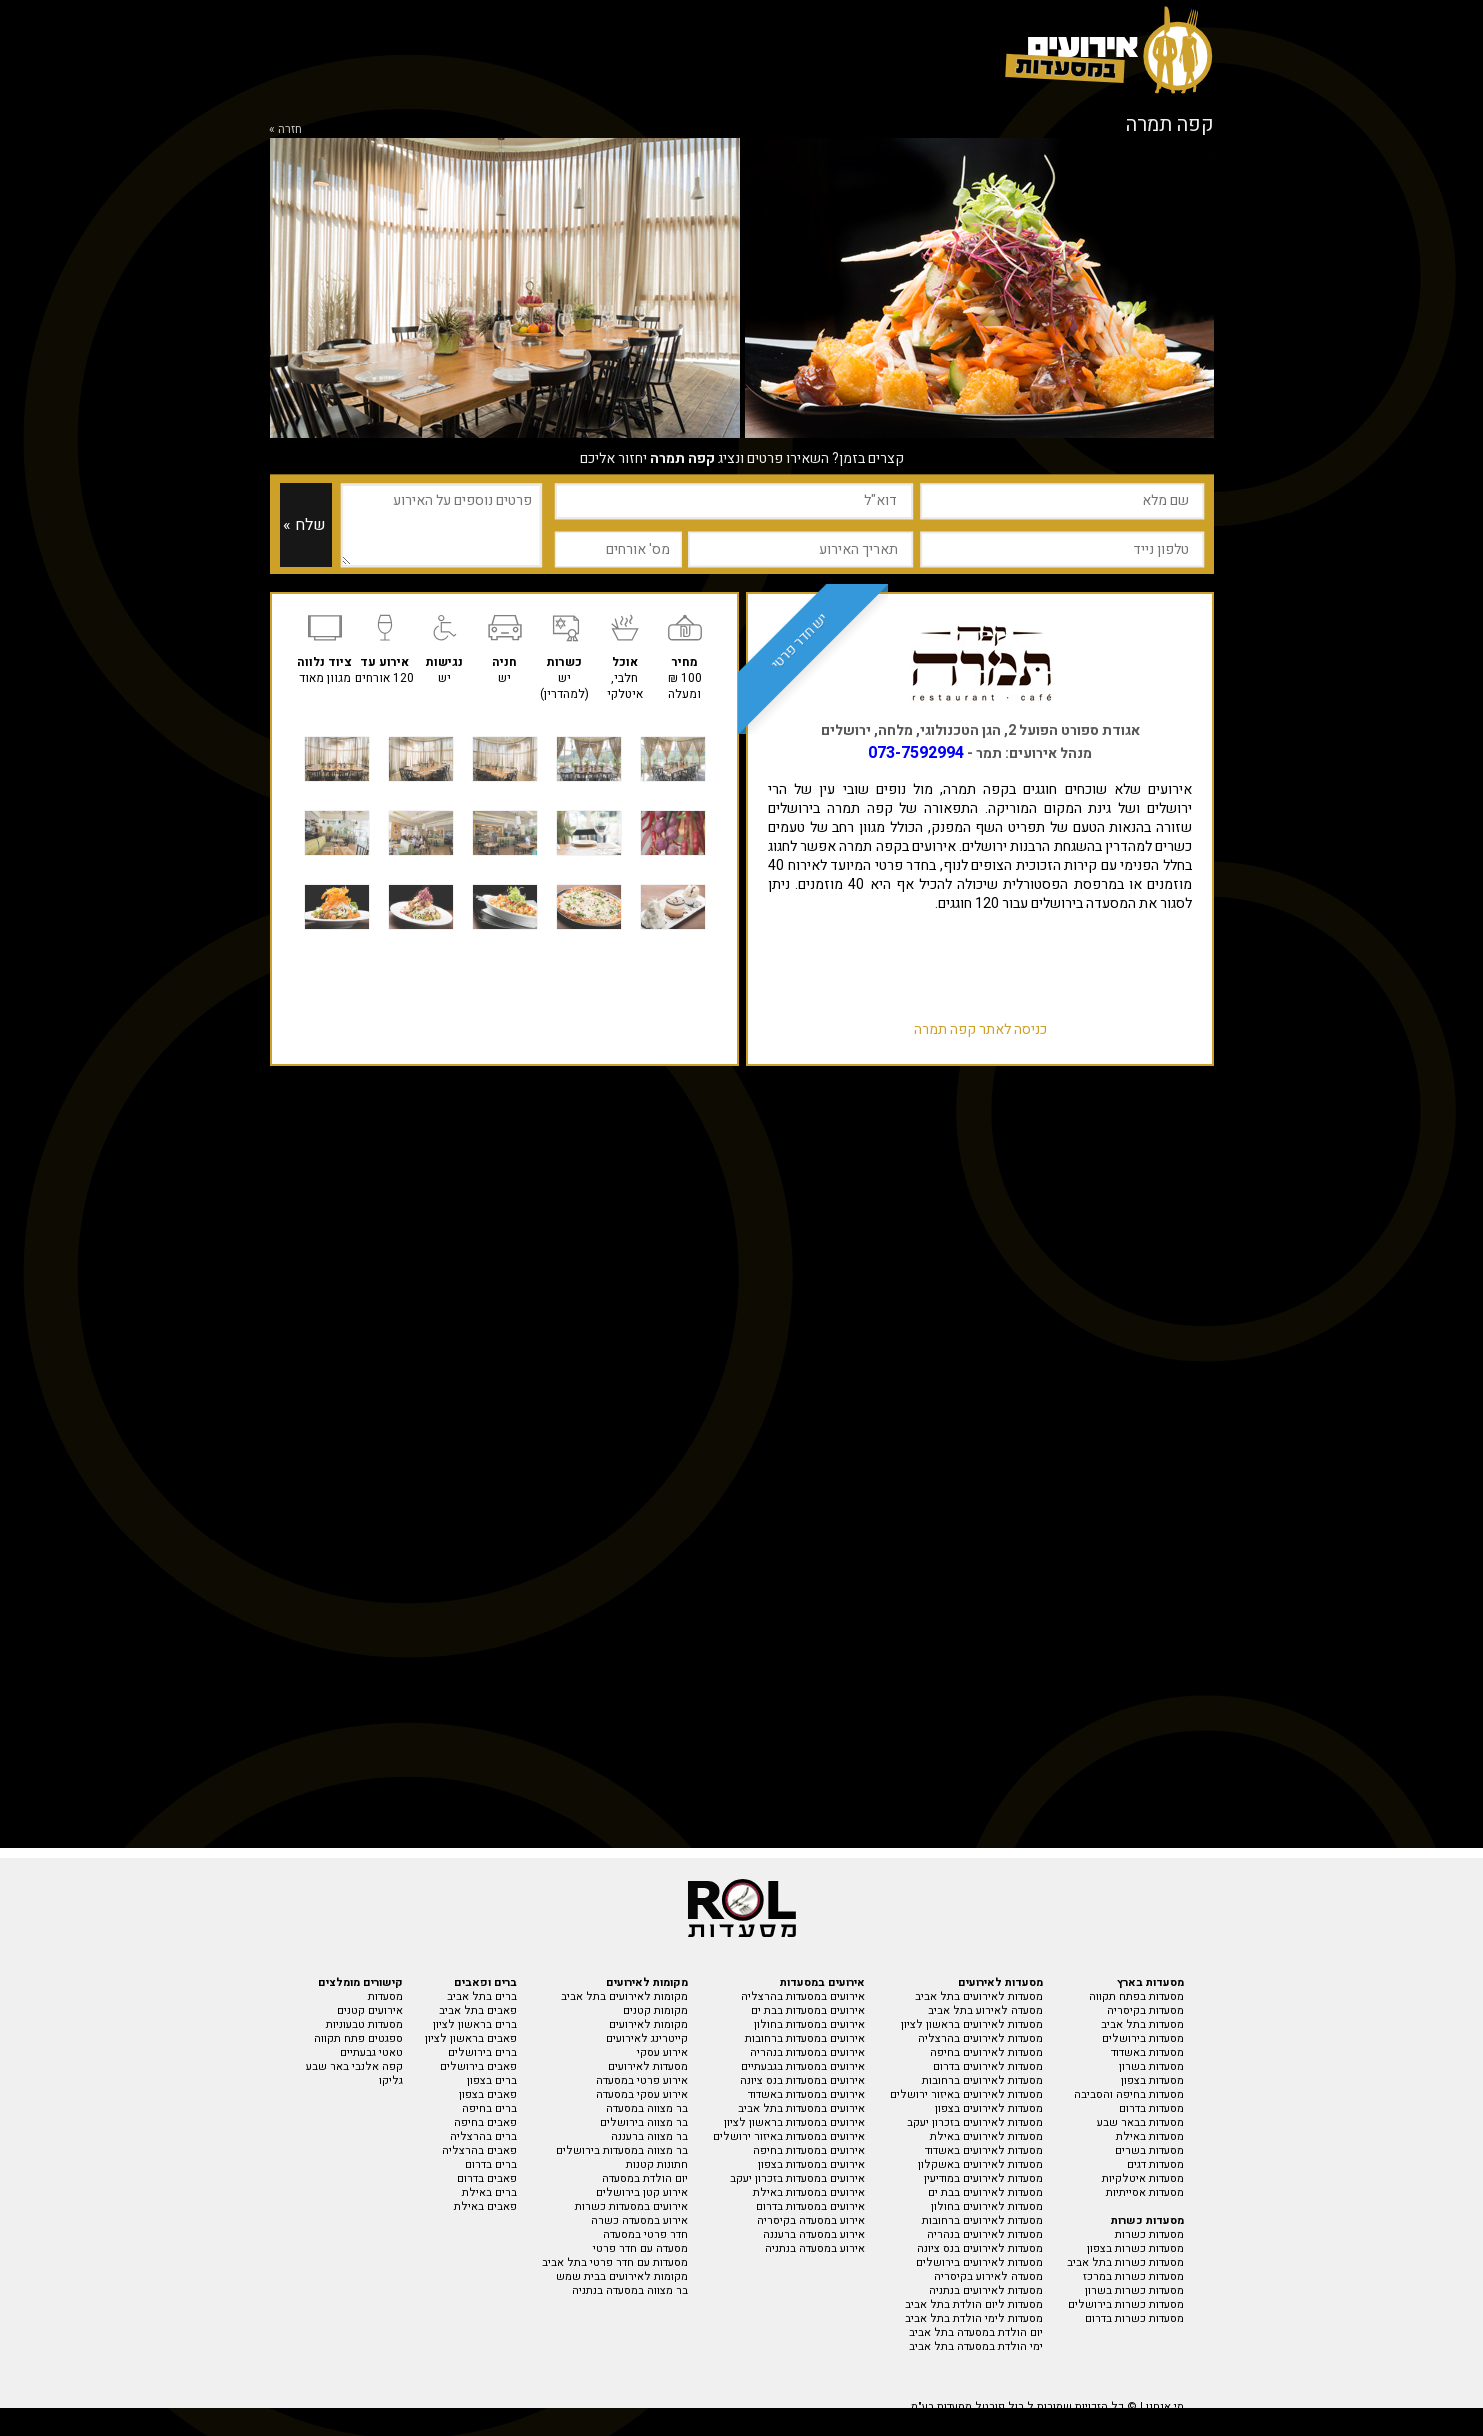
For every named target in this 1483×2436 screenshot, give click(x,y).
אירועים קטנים (370, 2010)
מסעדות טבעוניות (364, 2024)
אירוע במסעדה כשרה (639, 2220)
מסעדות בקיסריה (1145, 2010)
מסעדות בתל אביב (1142, 2024)
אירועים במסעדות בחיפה (809, 2150)
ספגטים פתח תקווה (358, 2038)
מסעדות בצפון (1152, 2080)
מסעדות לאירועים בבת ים (985, 2192)
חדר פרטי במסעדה (645, 2234)
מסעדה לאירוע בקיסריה (988, 2276)
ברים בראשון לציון (475, 2024)
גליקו (391, 2080)
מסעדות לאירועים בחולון (987, 2206)
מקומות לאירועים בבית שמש (622, 2276)
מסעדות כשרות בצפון (1135, 2248)
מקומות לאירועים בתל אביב (624, 1996)
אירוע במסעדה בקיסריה (811, 2220)
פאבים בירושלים (478, 2066)
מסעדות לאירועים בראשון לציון (972, 2024)
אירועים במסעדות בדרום (810, 2206)
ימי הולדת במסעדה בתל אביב (976, 2346)
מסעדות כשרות (1149, 2234)
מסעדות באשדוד (1147, 2052)
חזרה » (285, 129)
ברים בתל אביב (482, 1996)
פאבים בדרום (487, 2178)
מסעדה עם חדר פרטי (640, 2248)
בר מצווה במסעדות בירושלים (622, 2150)
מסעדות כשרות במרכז (1133, 2276)
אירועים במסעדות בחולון (809, 2024)
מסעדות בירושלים (1143, 2038)
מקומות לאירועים (648, 2024)
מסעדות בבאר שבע (1140, 2122)
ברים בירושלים (482, 2052)
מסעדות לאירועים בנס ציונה (980, 2248)
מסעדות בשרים (1149, 2150)
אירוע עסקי (662, 2052)
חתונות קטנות (657, 2164)
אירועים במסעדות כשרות (631, 2206)
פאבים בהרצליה (479, 2150)
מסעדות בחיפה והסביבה (1129, 2094)
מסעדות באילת (1150, 2136)
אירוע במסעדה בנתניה (815, 2248)
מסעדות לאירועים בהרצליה (980, 2038)
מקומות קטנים (655, 2010)
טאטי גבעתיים (371, 2052)
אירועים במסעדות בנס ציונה (802, 2080)
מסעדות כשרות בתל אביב (1125, 2262)
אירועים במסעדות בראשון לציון (794, 2122)
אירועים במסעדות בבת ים (808, 2010)
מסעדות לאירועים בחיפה (986, 2052)
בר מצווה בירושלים (644, 2122)
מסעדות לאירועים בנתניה (986, 2290)
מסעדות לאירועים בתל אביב (979, 1996)
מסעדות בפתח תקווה (1136, 1996)
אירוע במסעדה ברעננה (814, 2234)
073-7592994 (916, 753)
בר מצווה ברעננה (649, 2136)
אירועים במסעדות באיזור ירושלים (789, 2136)
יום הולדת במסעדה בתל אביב (976, 2332)
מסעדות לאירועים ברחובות (982, 2080)
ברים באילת (489, 2192)
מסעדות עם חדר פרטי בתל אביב (615, 2262)
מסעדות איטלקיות (1143, 2178)
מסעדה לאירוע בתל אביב (985, 2010)
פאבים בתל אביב (478, 2010)
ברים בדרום (491, 2164)
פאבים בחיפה (485, 2122)
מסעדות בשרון (1151, 2066)
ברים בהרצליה (483, 2136)
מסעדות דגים (1155, 2164)
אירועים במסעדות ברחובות (805, 2038)
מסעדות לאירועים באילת (986, 2136)
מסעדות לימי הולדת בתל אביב (974, 2318)
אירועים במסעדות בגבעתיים (803, 2066)
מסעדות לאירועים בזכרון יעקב (975, 2122)
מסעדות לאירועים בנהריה (985, 2234)
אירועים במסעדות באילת (809, 2192)
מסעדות (385, 1996)
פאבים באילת (485, 2206)
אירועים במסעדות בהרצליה (803, 1996)
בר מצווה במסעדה (647, 2108)
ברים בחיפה (489, 2108)
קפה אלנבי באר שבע (354, 2066)
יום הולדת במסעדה (645, 2178)
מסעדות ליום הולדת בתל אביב (974, 2304)
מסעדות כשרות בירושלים (1126, 2304)
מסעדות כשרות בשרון (1134, 2290)
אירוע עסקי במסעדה (642, 2094)
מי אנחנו (1165, 2406)
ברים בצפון (492, 2080)
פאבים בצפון (488, 2094)
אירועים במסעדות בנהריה (807, 2052)
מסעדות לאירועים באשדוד (984, 2150)
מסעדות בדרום (1151, 2108)
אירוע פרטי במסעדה (642, 2080)
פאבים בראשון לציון (471, 2038)
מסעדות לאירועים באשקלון (980, 2164)
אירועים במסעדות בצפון (811, 2164)
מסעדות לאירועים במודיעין (983, 2178)
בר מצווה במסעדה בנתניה (630, 2290)
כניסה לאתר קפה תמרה (980, 1029)
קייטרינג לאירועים (647, 2038)
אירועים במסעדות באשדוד (806, 2094)
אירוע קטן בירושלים (642, 2192)
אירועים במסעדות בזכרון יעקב (797, 2178)
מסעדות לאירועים (648, 2066)
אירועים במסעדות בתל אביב (801, 2108)
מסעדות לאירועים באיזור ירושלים (966, 2094)
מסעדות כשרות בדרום (1134, 2318)
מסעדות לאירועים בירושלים (979, 2262)
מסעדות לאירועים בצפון (989, 2108)
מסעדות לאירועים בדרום (988, 2066)
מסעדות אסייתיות (1145, 2192)
